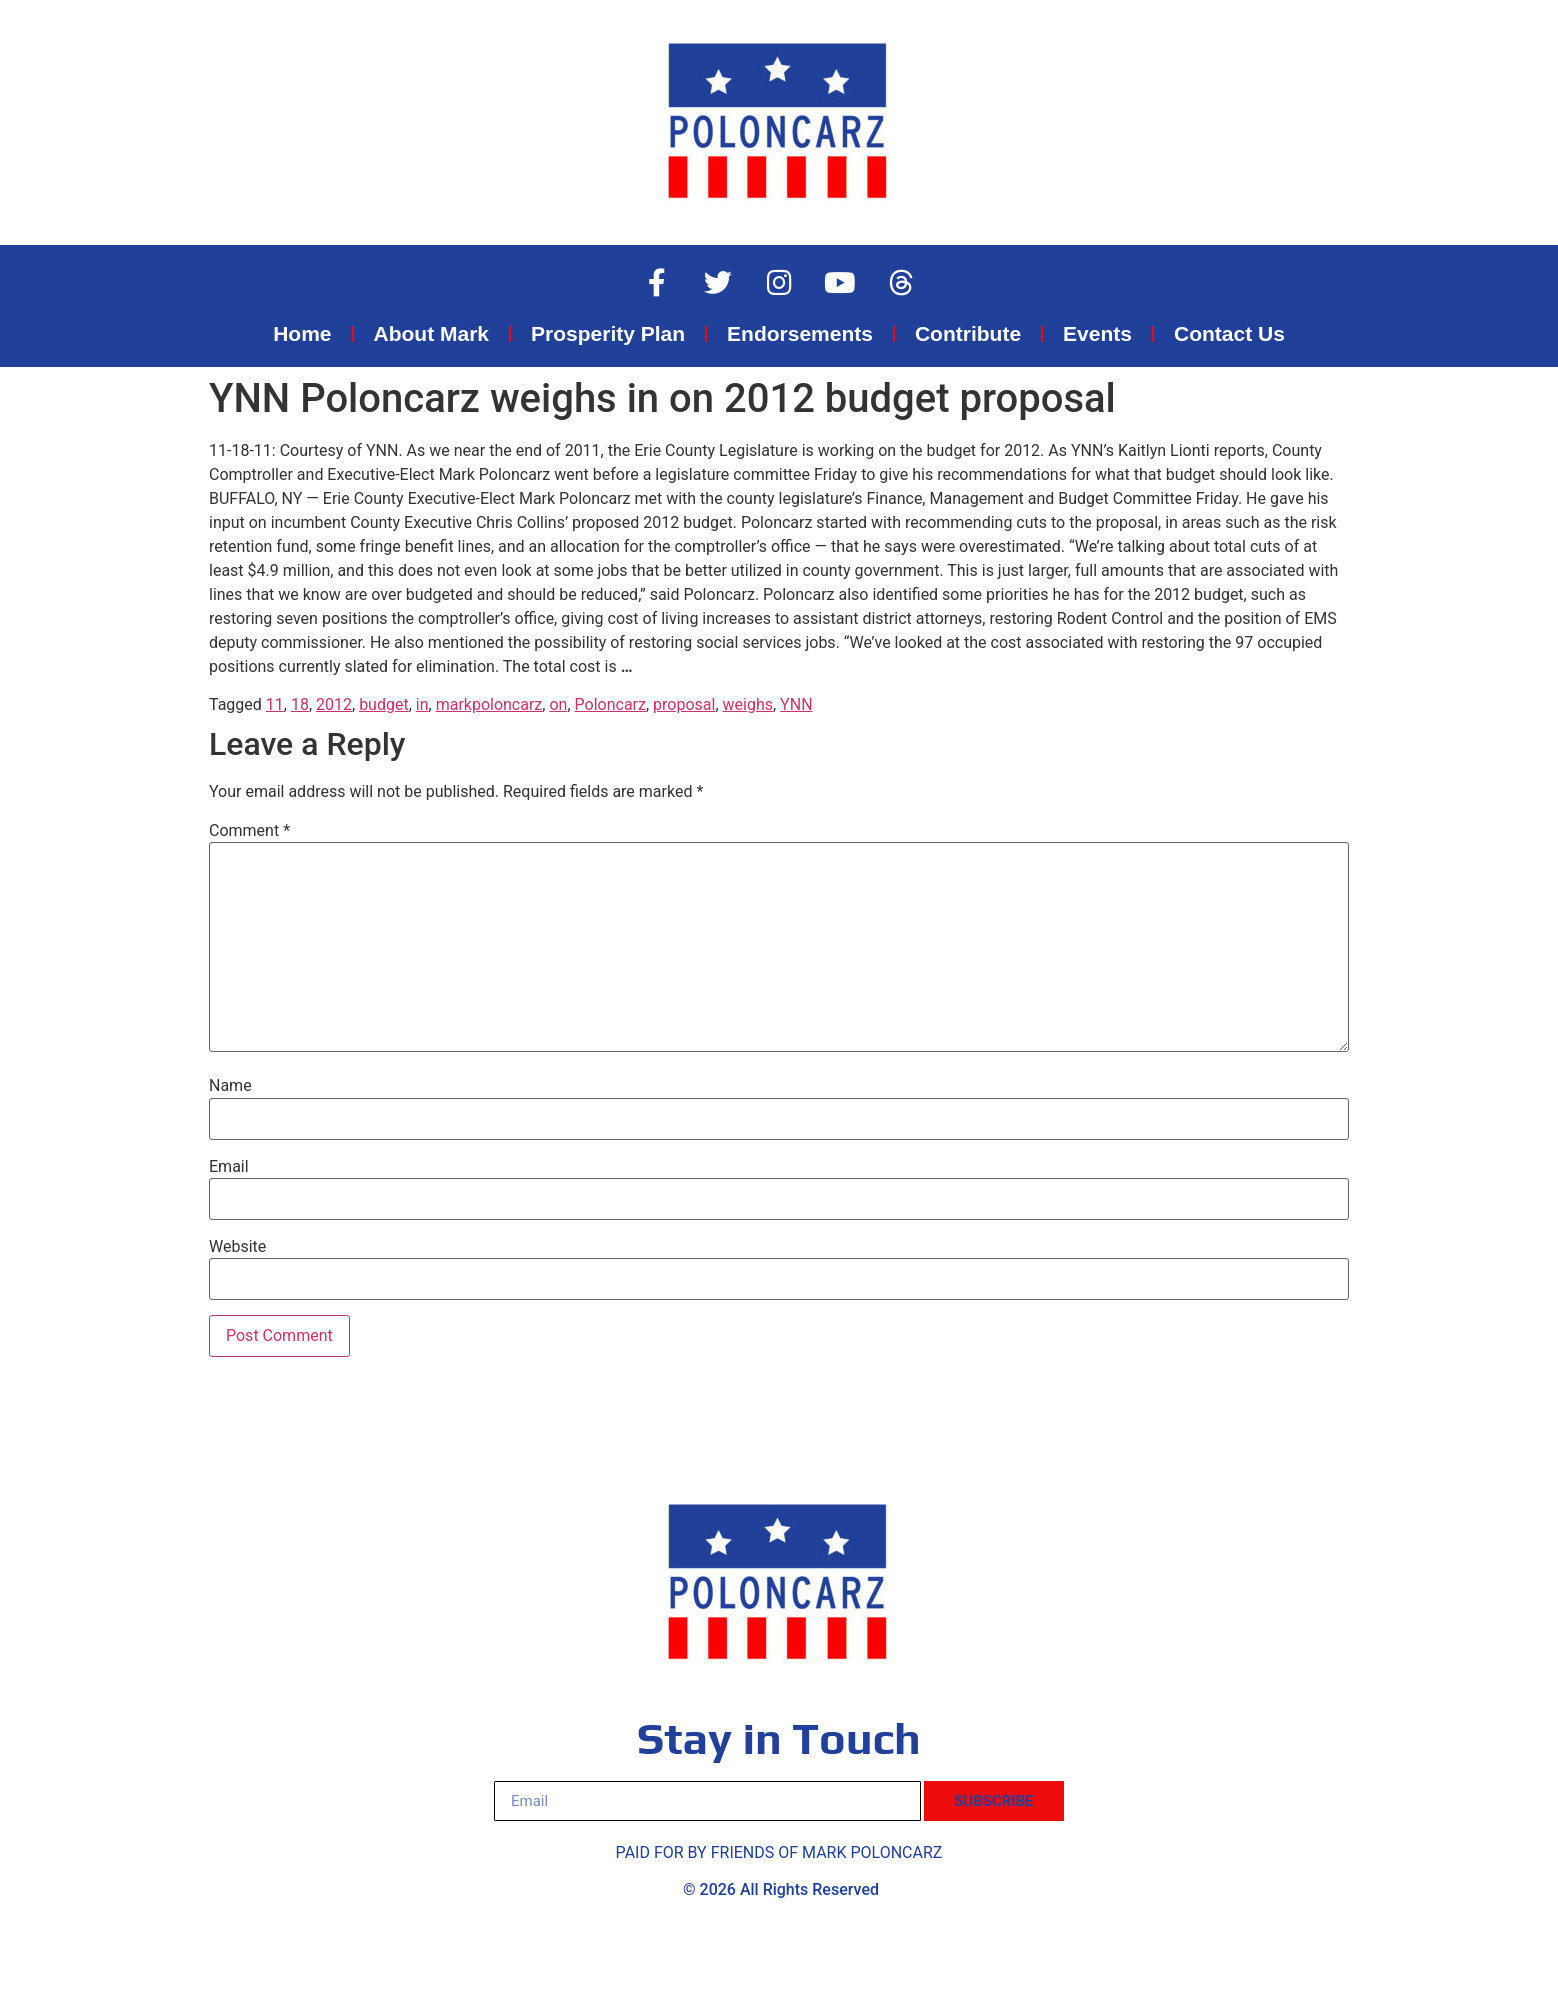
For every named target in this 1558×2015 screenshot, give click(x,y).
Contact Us (1229, 333)
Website (237, 1247)
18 (300, 704)
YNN (796, 704)
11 (275, 704)
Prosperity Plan (608, 333)
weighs (748, 704)
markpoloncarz (489, 704)
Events (1097, 333)
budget (384, 704)
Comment (249, 831)
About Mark (432, 333)
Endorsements (800, 333)
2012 (334, 704)
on (558, 704)
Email (229, 1167)
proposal (684, 704)
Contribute (968, 333)
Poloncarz (610, 704)
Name (230, 1086)
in (422, 704)
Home (302, 333)
